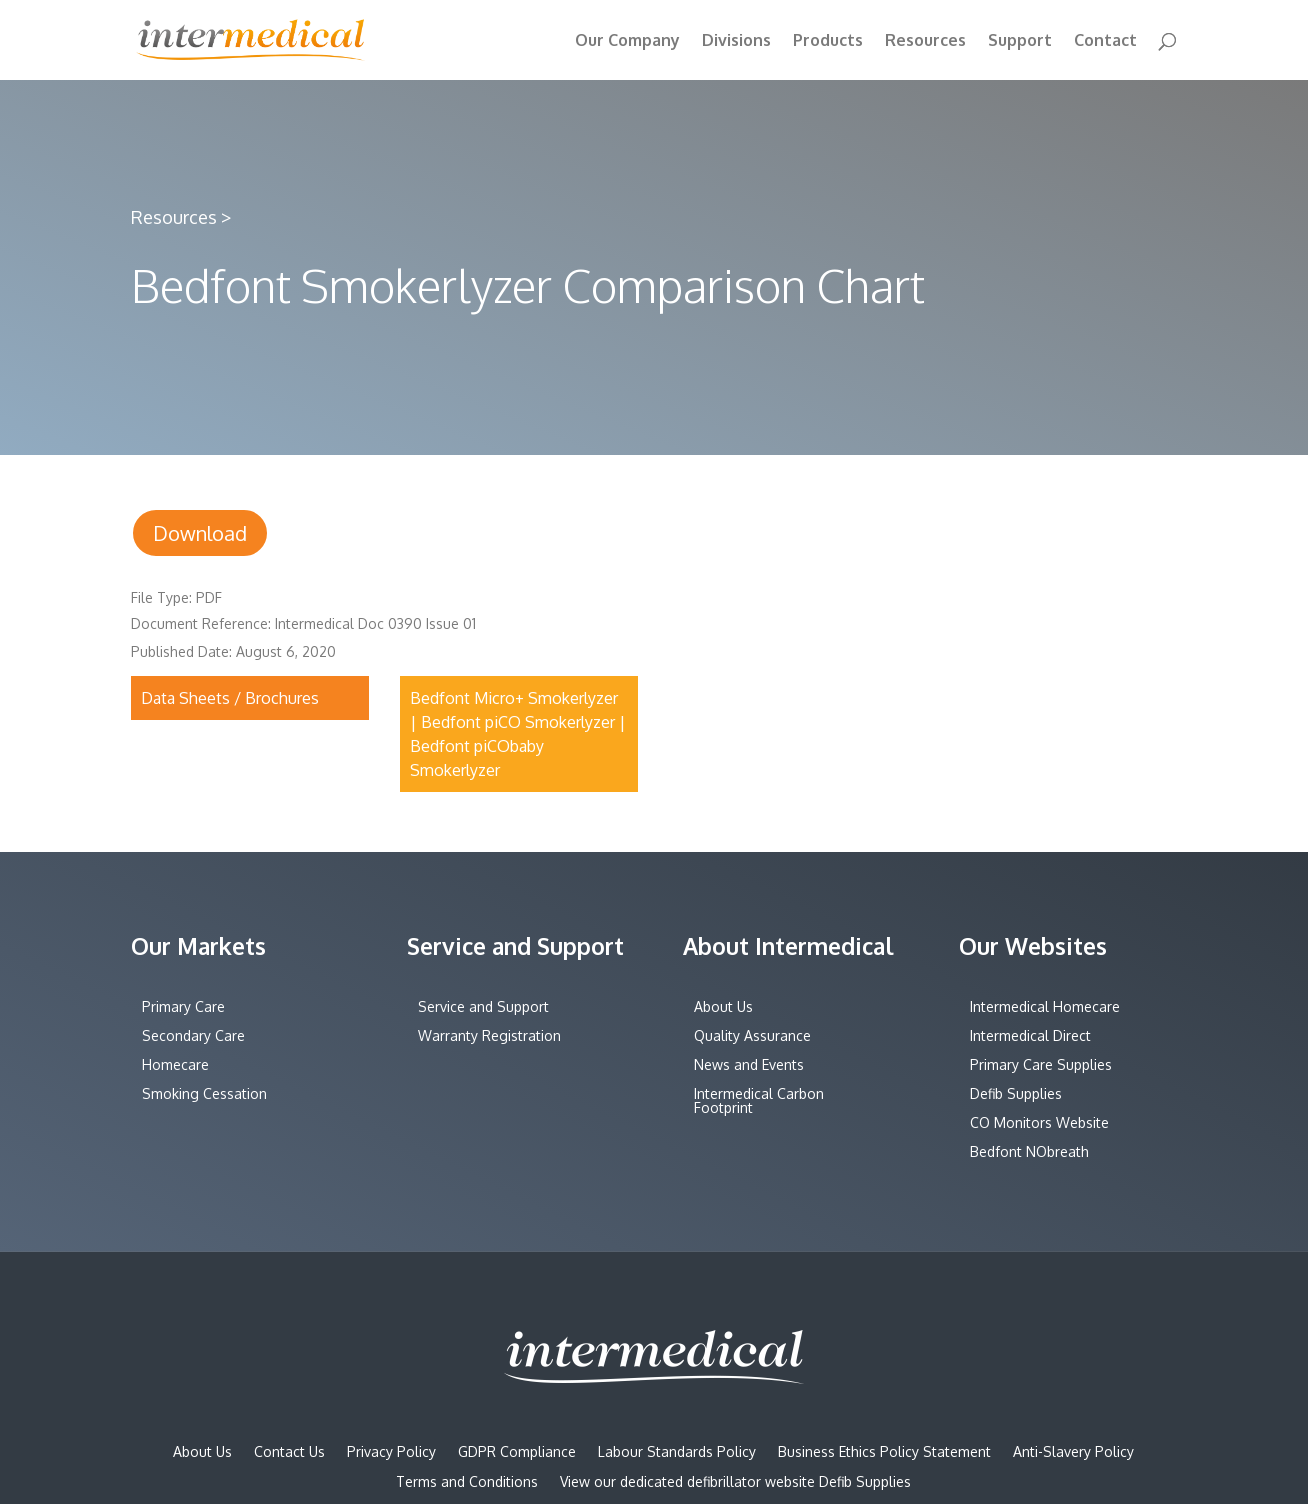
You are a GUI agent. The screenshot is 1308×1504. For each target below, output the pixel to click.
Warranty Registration (489, 1036)
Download (200, 533)
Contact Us (289, 1452)
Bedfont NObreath (1029, 1152)
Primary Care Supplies (1041, 1065)
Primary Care (183, 1007)
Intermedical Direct (1030, 1036)
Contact (1105, 41)
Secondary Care (193, 1036)
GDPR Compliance (517, 1452)
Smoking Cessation (204, 1094)
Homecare (175, 1065)
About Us (723, 1007)
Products (828, 41)
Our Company (627, 41)
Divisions (736, 41)
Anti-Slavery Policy (1073, 1452)
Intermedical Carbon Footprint (759, 1101)
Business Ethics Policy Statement (884, 1452)
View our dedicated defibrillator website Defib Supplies (735, 1482)
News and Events (749, 1065)
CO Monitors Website (1039, 1123)
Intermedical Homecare (1045, 1007)
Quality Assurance (752, 1036)
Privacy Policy (391, 1452)
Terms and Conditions (467, 1482)
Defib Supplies (1016, 1094)
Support (1020, 41)
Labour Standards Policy (677, 1452)
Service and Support (483, 1007)
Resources (925, 41)
